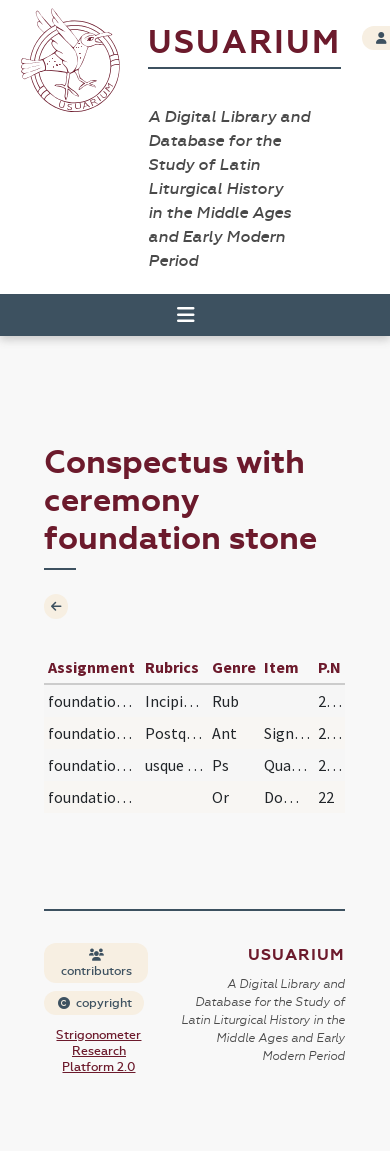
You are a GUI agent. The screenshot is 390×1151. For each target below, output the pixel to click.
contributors (96, 963)
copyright (95, 1003)
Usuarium (244, 42)
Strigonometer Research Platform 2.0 (98, 1051)
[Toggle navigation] (186, 315)
